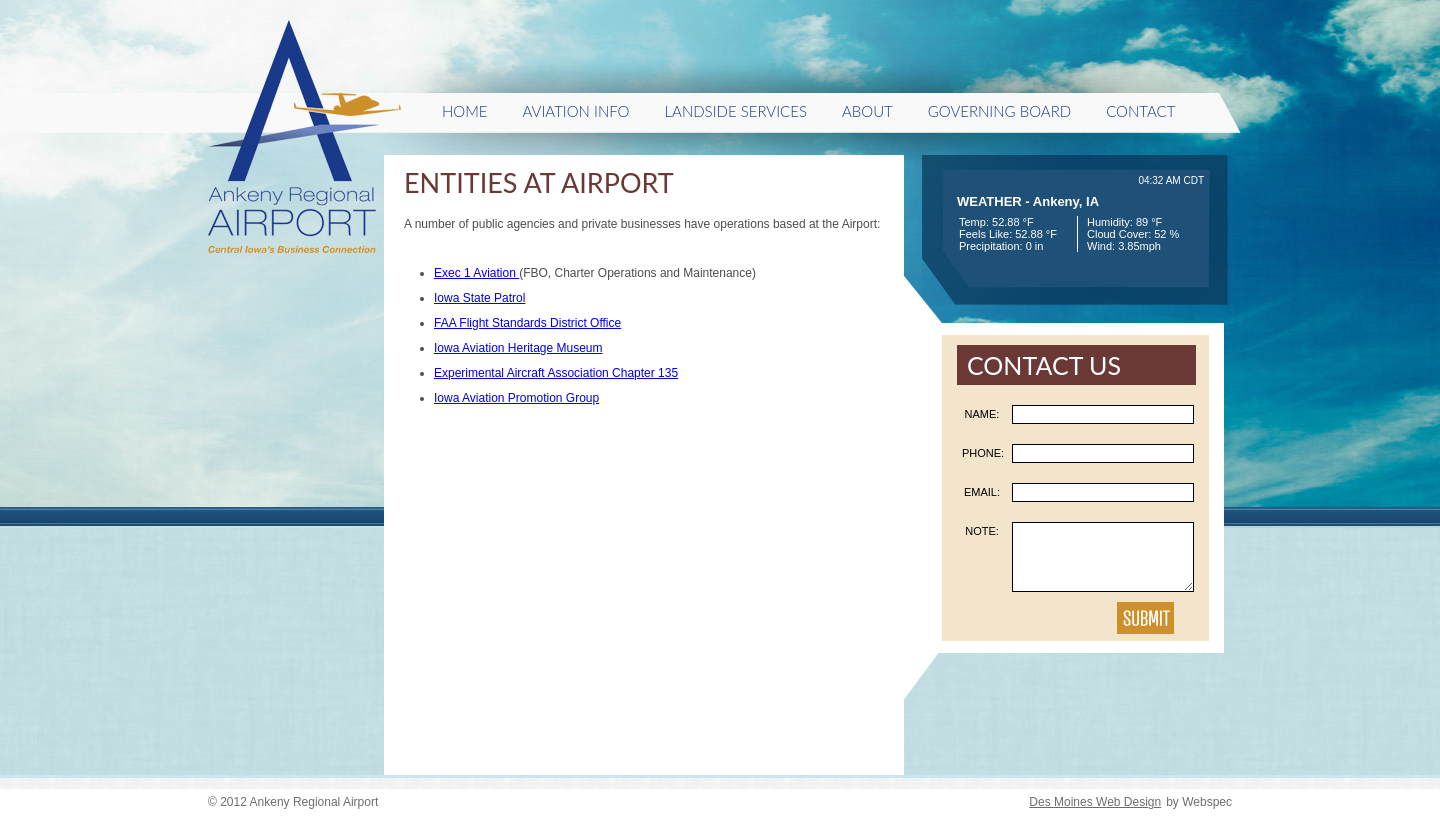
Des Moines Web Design (1095, 802)
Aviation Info (576, 111)
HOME (465, 111)
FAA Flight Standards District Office (527, 323)
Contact (1140, 111)
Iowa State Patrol (479, 298)
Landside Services (735, 111)
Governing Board (999, 111)
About (867, 111)
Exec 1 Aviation (476, 273)
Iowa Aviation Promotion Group (516, 398)
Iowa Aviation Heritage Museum (518, 348)
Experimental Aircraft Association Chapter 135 (556, 373)
